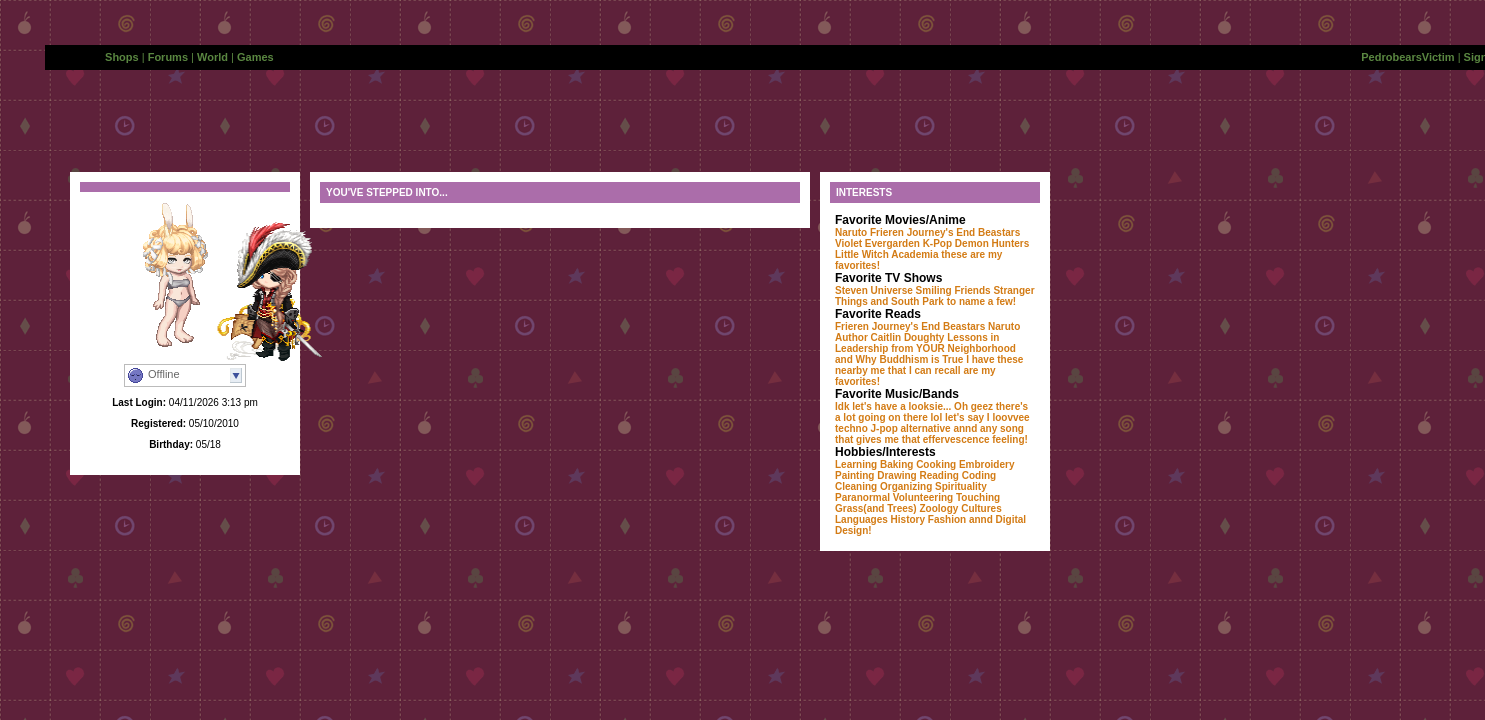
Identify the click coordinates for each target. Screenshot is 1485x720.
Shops (122, 57)
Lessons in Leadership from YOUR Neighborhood (925, 343)
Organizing (906, 486)
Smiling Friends (953, 290)
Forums (168, 57)
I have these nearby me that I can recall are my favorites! (929, 370)
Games (255, 57)
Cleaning (856, 486)
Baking (896, 464)
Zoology (939, 508)
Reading (938, 475)
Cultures (981, 508)
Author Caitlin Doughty (889, 337)
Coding (979, 475)
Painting (854, 475)
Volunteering (923, 497)
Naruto (851, 232)
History (908, 519)
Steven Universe (874, 290)
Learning (856, 464)
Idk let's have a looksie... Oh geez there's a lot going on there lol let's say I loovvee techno (932, 417)
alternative (926, 428)
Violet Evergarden (877, 243)
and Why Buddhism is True (899, 359)
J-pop (884, 428)
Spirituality (961, 486)
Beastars (999, 232)
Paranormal (862, 497)
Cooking (936, 464)
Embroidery (987, 464)
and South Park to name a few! (944, 301)
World (212, 57)
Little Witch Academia (886, 254)
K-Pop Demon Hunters (976, 243)
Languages (861, 519)
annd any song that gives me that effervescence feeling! (931, 434)
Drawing (896, 475)
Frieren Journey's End (922, 232)
